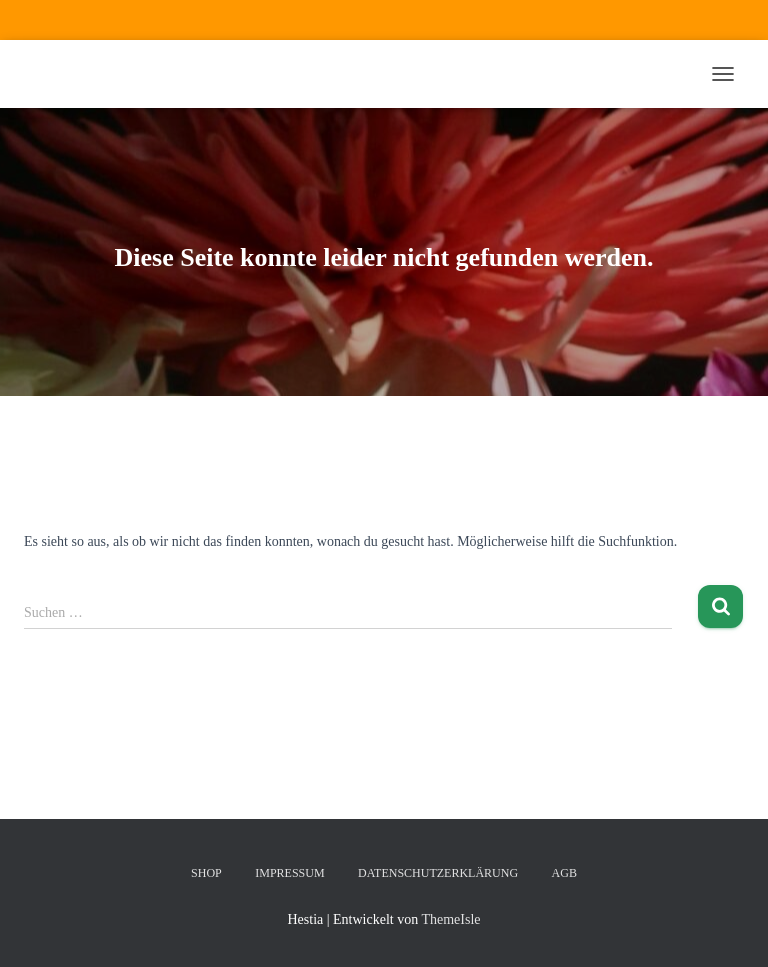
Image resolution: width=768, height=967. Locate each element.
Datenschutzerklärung (438, 873)
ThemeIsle (450, 919)
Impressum (289, 873)
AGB (564, 873)
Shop (206, 873)
